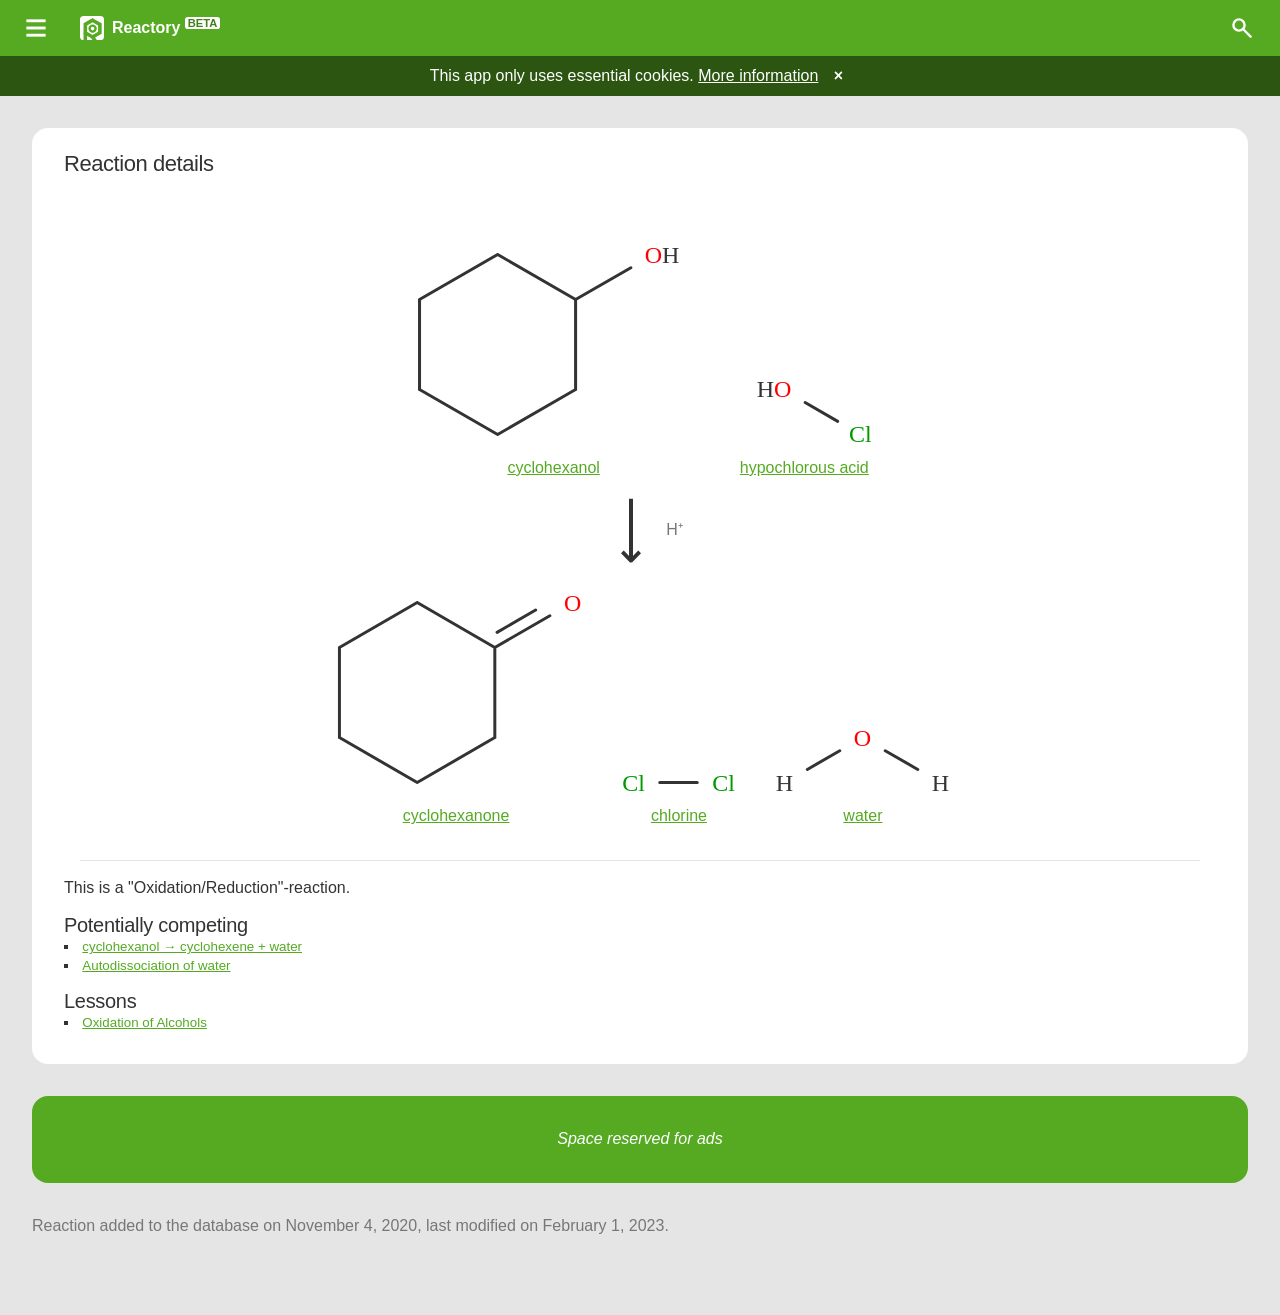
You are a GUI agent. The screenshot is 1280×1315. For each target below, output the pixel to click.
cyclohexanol (553, 467)
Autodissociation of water (156, 965)
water (862, 815)
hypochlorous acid (804, 467)
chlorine (679, 815)
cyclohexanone (456, 815)
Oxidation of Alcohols (144, 1022)
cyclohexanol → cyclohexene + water (192, 946)
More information (758, 75)
